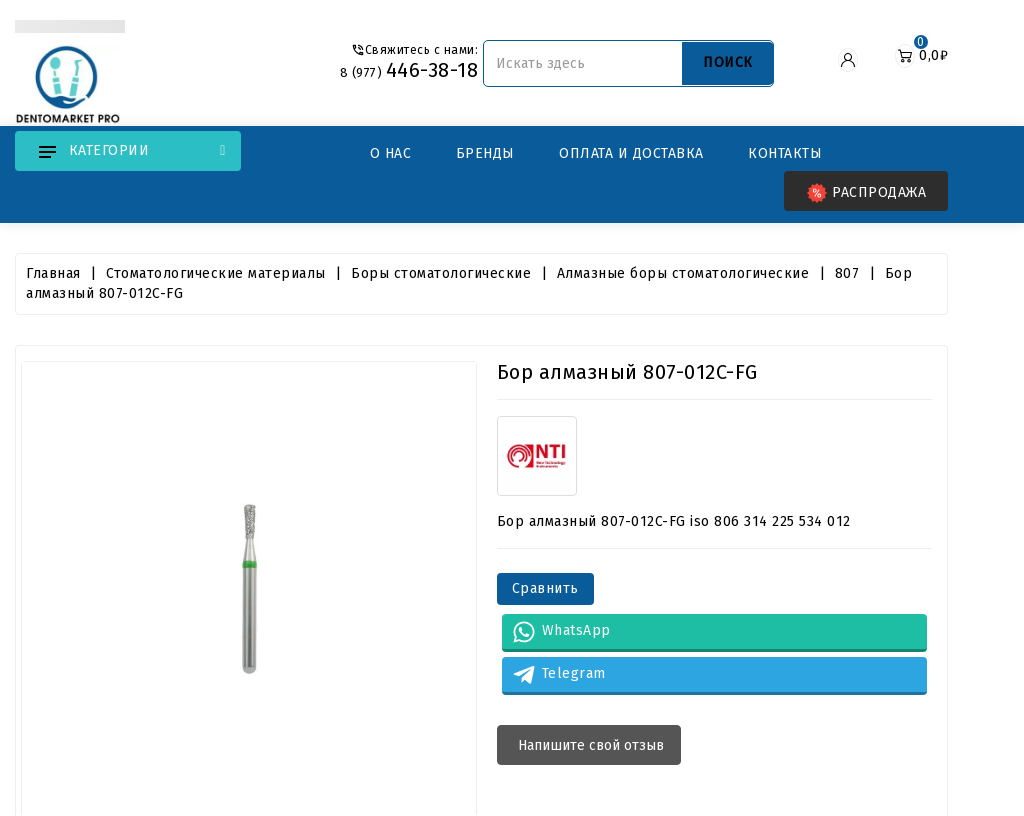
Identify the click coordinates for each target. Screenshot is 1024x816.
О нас (391, 153)
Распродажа (866, 193)
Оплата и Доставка (631, 153)
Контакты (785, 153)
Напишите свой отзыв (589, 745)
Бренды (485, 153)
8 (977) (406, 72)
